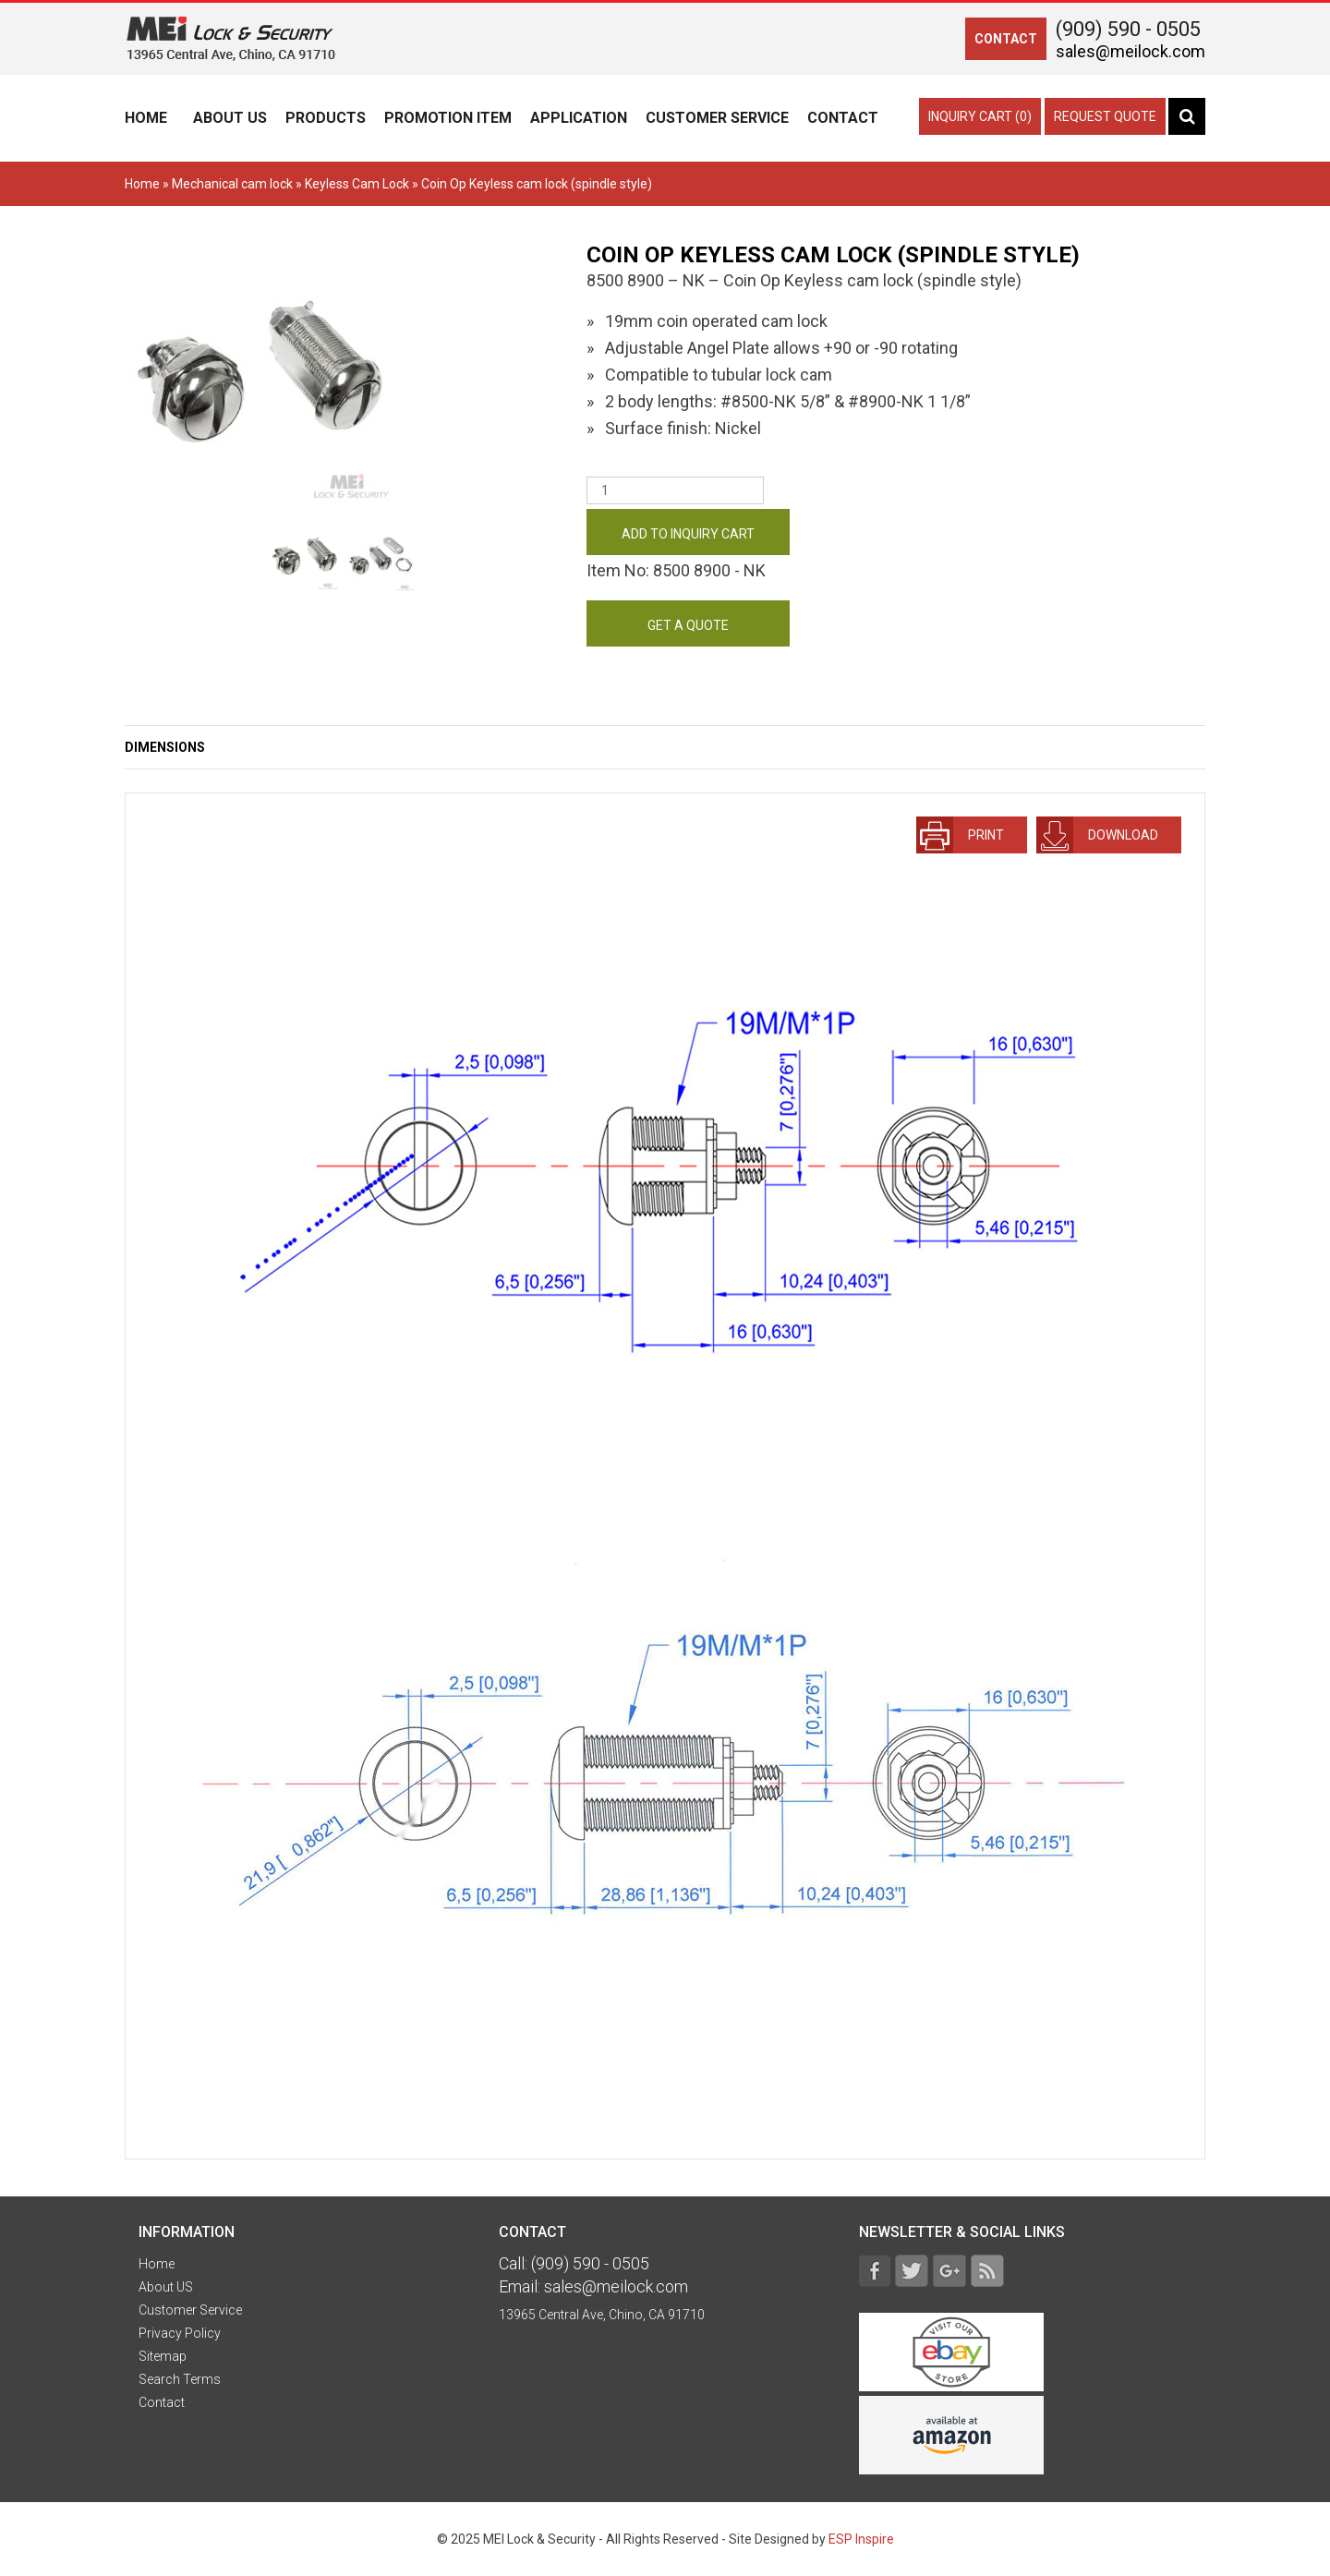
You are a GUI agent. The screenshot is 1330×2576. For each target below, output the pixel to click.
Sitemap (163, 2356)
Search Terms (180, 2379)
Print (960, 834)
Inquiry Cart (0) (980, 116)
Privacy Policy (180, 2333)
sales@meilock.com (1130, 51)
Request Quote (1105, 116)
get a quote (688, 625)
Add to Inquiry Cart (688, 533)
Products (325, 118)
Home (146, 118)
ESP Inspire (861, 2539)
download (1097, 834)
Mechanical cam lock (232, 183)
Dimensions (165, 747)
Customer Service (717, 118)
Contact (842, 118)
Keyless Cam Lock (357, 183)
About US (230, 118)
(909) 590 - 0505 (1128, 29)
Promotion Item (448, 118)
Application (578, 118)
